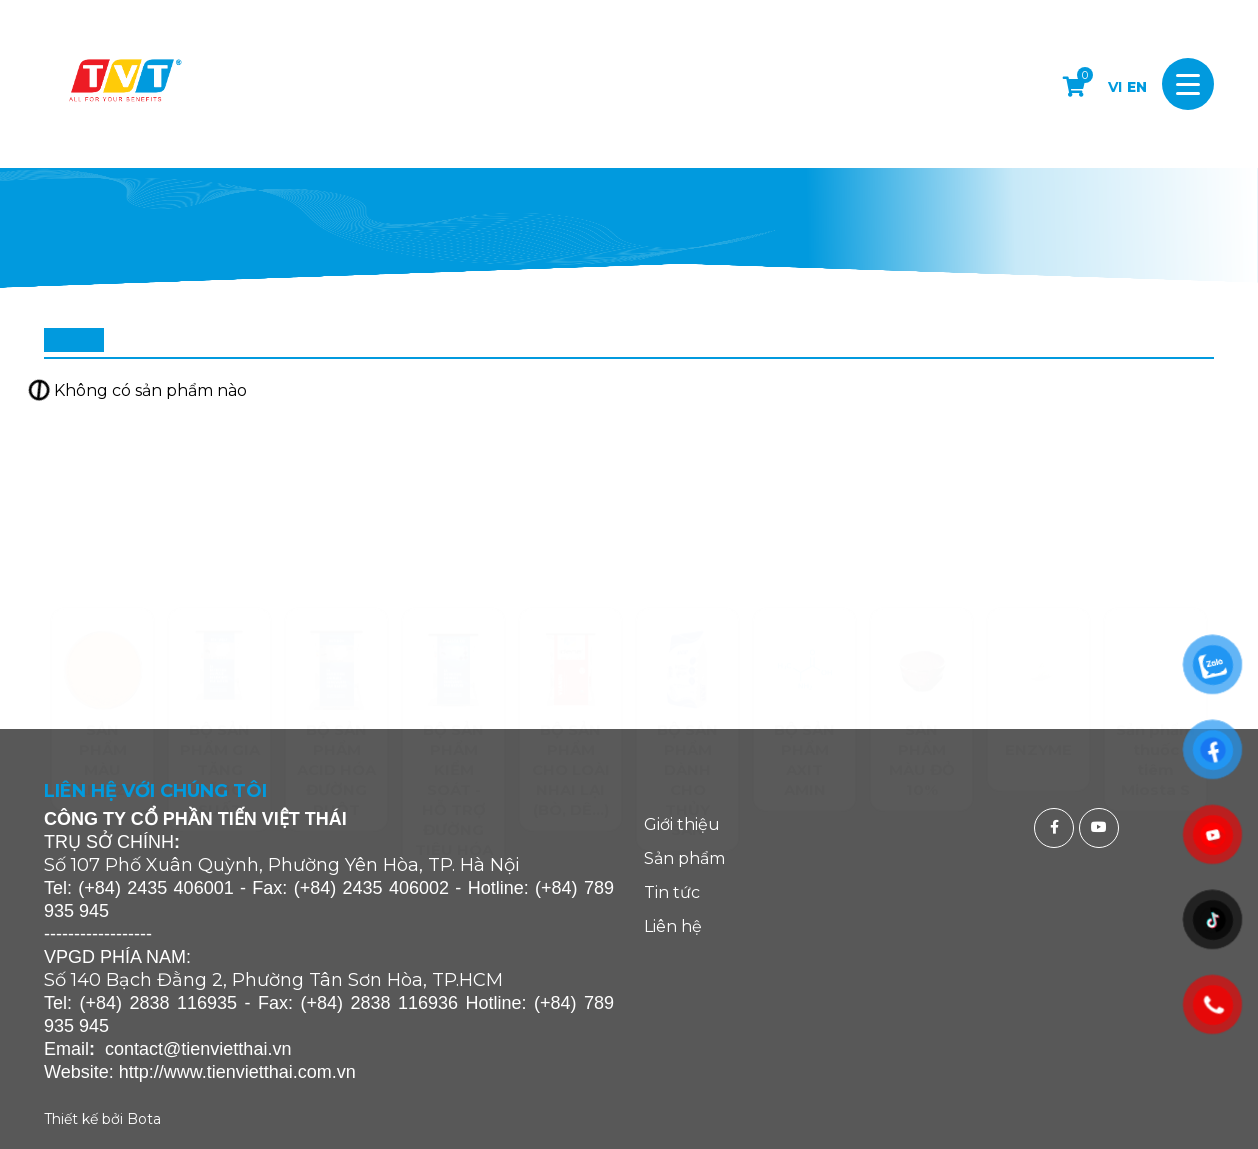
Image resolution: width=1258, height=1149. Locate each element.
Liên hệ (673, 926)
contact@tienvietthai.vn (198, 1049)
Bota (144, 1119)
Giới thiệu (682, 824)
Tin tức (672, 892)
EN (1137, 87)
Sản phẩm (684, 858)
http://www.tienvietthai (206, 1072)
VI (1115, 87)
